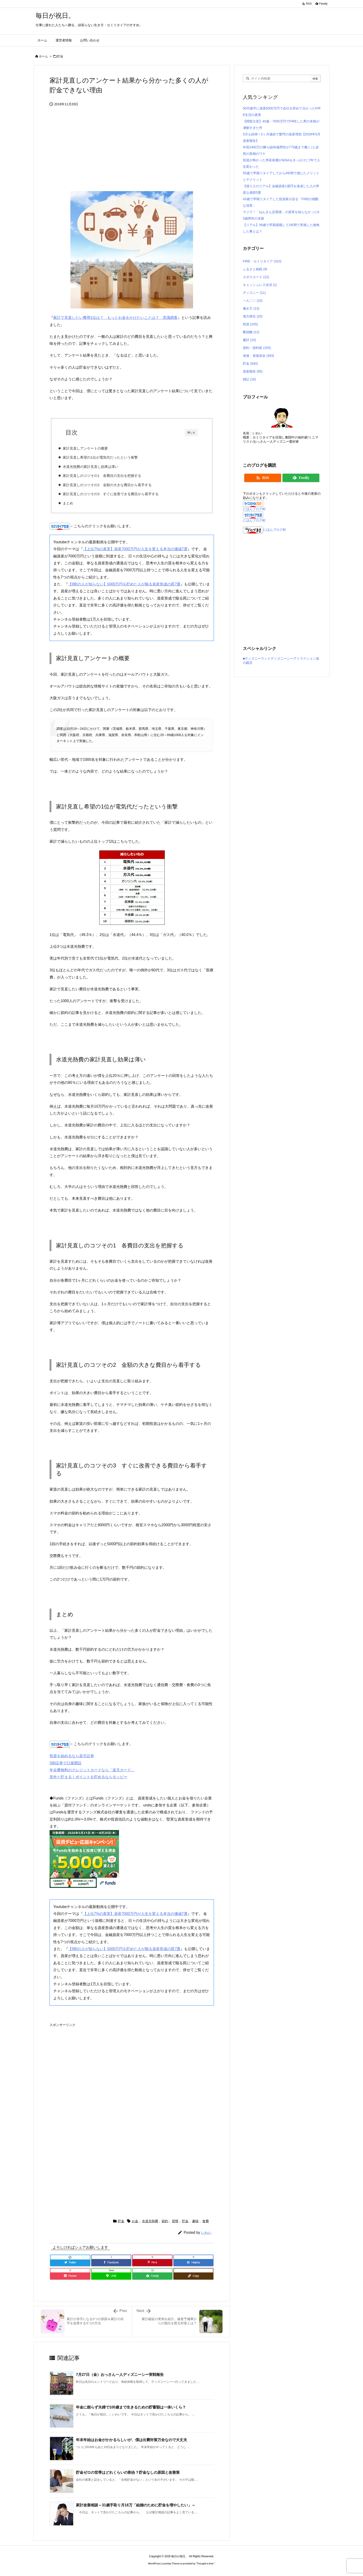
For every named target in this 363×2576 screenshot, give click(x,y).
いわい (206, 2234)
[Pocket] (70, 2277)
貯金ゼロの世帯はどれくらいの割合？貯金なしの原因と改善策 (128, 2474)
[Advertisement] (132, 151)
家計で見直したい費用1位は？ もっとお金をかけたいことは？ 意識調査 (115, 318)
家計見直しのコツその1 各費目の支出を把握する (109, 476)
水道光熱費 (150, 2223)
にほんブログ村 (254, 509)
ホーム (43, 56)
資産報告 (253, 371)
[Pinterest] (152, 2264)
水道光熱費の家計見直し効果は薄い (98, 467)
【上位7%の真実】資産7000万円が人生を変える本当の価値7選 (135, 551)
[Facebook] (111, 2264)
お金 (135, 2223)
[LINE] (111, 2277)
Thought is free (205, 2565)
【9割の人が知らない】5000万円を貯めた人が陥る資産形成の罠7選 (124, 586)
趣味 (195, 2223)
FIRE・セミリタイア (262, 261)
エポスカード (256, 277)
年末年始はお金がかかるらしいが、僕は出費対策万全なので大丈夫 (131, 2442)
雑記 (249, 379)
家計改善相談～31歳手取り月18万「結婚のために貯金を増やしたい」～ (135, 2507)
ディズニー (254, 293)
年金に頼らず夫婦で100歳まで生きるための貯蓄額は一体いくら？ (131, 2409)
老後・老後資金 (258, 355)
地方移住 (253, 316)
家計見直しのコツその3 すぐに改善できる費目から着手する (118, 494)
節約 (165, 2223)
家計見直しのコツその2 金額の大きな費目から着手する (114, 485)
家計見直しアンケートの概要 (93, 448)
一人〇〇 (253, 300)
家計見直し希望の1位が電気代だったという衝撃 (107, 457)
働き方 (251, 308)
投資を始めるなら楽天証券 (72, 1758)
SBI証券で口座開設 (65, 1765)
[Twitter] (70, 2264)
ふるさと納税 (255, 269)
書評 (249, 340)
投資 (250, 324)
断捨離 (251, 332)
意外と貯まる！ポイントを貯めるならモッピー (88, 1779)
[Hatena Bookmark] (193, 2264)
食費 (205, 2223)
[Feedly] (152, 2277)
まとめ (75, 503)
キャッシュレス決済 (260, 285)
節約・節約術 (257, 348)
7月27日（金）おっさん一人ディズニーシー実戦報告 (120, 2376)
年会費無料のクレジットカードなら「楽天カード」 (92, 1772)
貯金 (60, 56)
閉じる (191, 432)
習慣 (175, 2223)
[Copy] (193, 2277)
